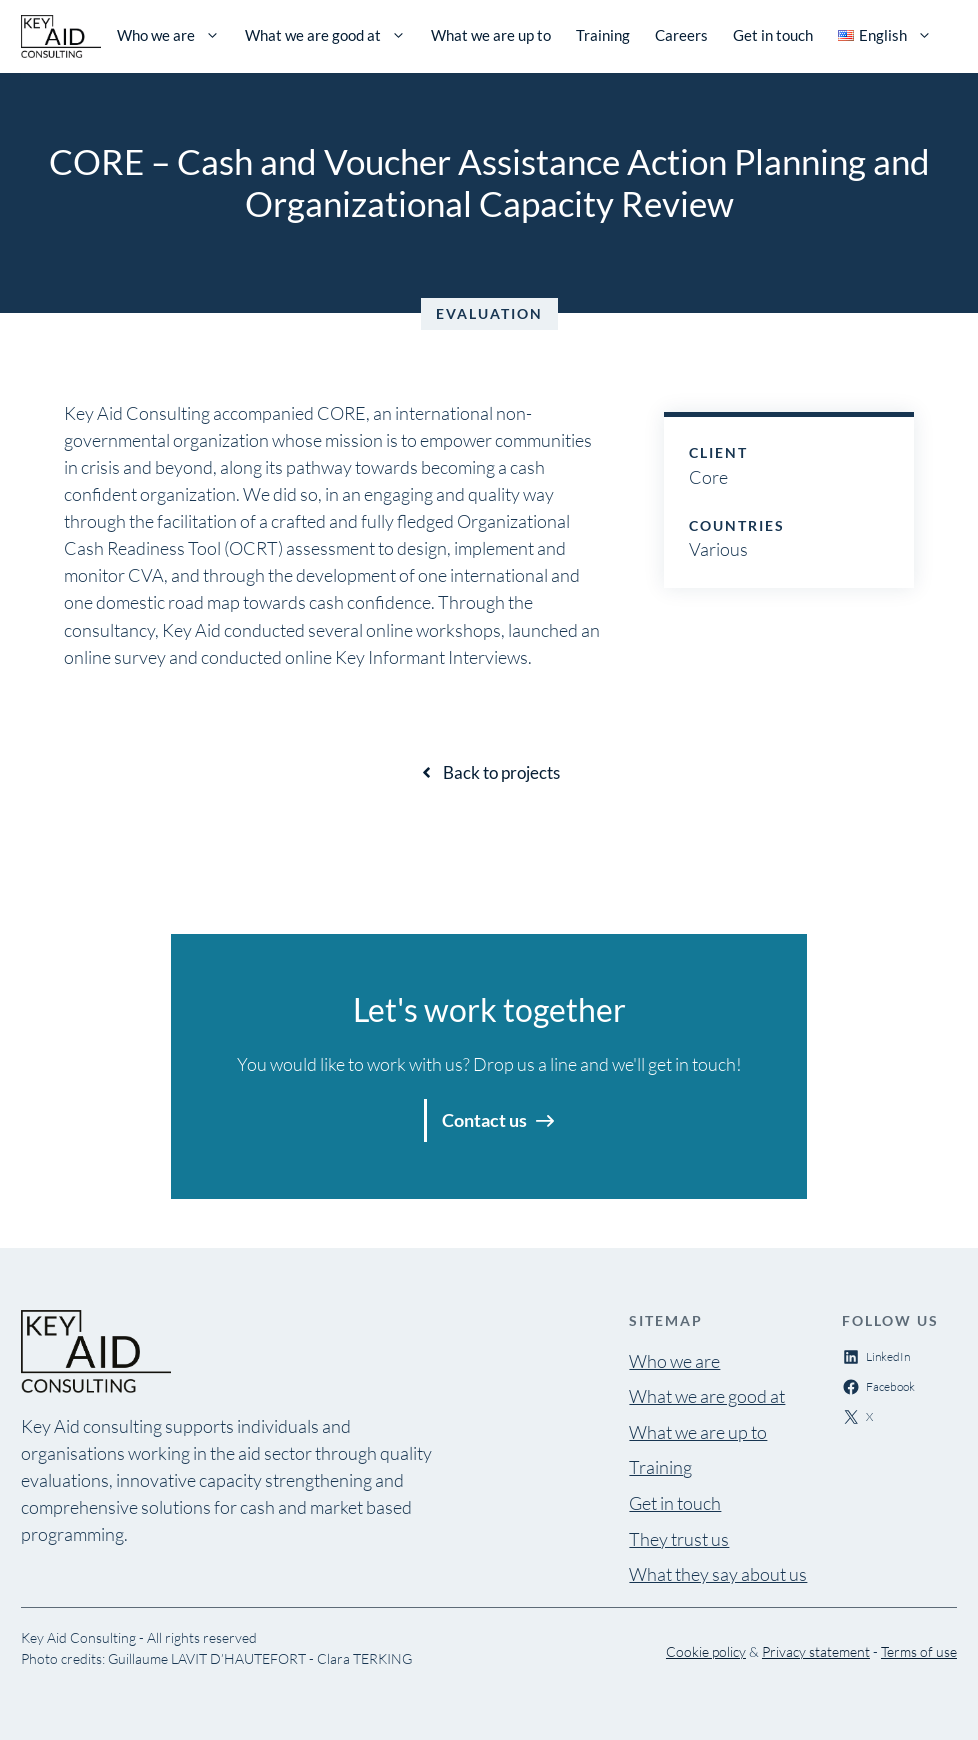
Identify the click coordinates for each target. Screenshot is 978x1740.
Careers (681, 35)
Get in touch (773, 35)
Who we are (168, 35)
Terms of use (919, 1651)
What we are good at (325, 35)
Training (603, 35)
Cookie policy (706, 1651)
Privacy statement (816, 1651)
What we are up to (491, 35)
